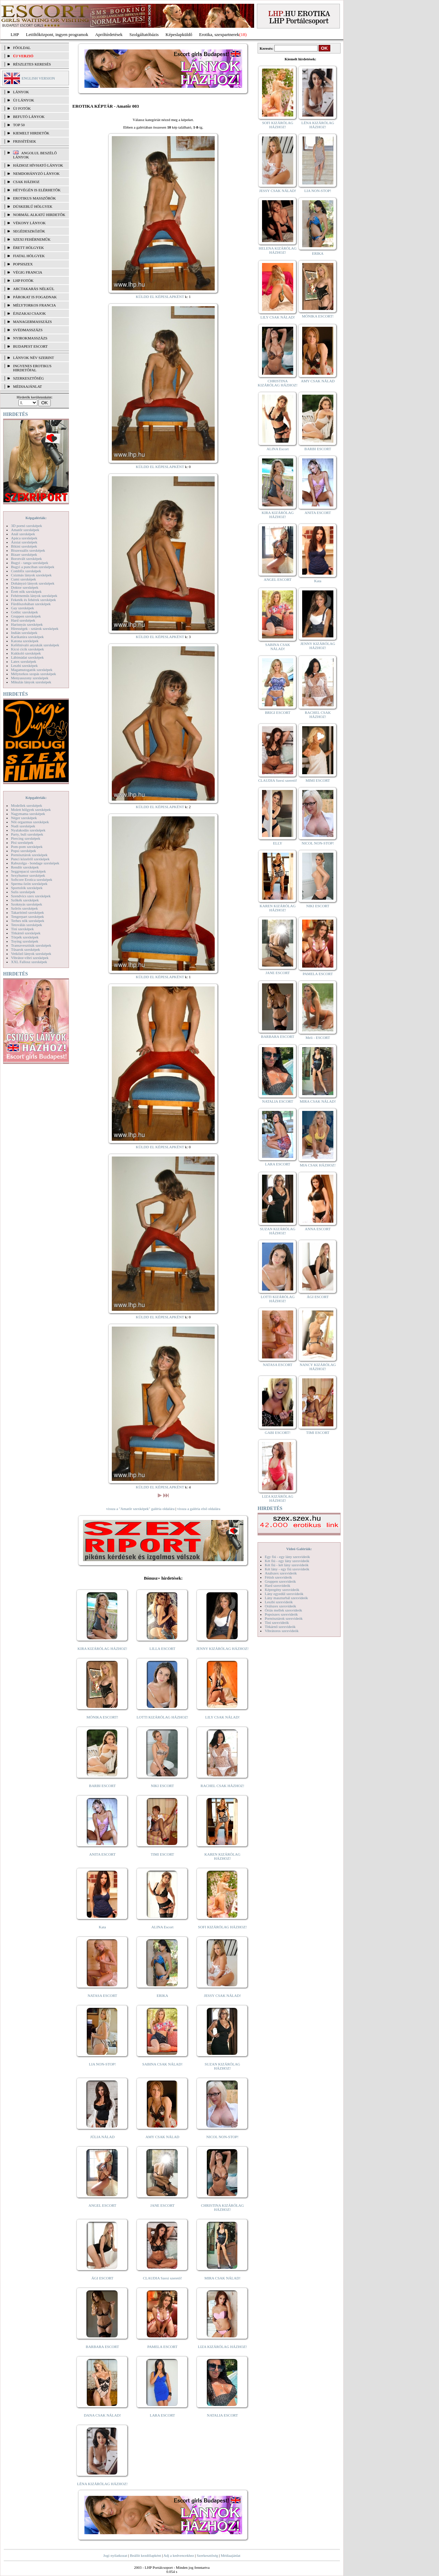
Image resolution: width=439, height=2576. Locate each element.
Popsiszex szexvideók (281, 1614)
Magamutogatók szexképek (31, 670)
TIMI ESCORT (162, 1854)
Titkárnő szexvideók (280, 1627)
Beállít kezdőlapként (145, 2555)
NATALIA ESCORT (222, 2415)
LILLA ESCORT (162, 1648)
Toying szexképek (24, 941)
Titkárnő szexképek (25, 933)
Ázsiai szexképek (24, 542)
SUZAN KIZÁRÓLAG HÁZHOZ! (222, 2066)
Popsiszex (23, 264)
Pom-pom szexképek (27, 846)
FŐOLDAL (22, 48)
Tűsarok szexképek (25, 949)
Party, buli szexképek (27, 834)
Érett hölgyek (28, 247)
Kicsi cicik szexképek (27, 649)
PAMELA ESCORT (162, 2347)
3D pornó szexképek (26, 526)
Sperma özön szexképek (29, 884)
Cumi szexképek (23, 579)
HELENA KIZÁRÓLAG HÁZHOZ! (277, 250)
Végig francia (27, 272)
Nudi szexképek (23, 826)
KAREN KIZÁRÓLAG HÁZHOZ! (222, 1856)
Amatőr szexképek (25, 530)
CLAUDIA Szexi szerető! (162, 2278)
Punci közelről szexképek (30, 859)
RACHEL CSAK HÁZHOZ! (222, 1786)
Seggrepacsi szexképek (28, 871)
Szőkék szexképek (25, 900)
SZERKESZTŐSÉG (28, 378)
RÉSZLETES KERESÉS (32, 64)
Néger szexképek (24, 818)
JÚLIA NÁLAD (102, 2137)
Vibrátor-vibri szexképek (29, 958)
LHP (15, 34)
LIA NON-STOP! (102, 2064)
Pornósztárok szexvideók (283, 1618)
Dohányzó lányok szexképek (32, 583)
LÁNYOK (21, 92)
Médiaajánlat (230, 2555)
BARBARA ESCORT (102, 2347)
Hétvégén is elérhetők (37, 190)
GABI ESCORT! (277, 1432)
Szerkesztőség (207, 2555)
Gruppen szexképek (26, 616)
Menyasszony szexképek (29, 678)
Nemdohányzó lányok (36, 173)
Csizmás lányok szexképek (31, 575)
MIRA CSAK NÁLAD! (222, 2278)
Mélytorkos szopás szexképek (33, 674)
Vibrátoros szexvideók (282, 1631)
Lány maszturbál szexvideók (286, 1598)
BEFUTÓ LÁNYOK (29, 117)
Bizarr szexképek (24, 554)
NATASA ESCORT (102, 1995)
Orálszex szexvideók (280, 1606)
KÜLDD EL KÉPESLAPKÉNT (160, 297)
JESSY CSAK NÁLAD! (222, 1995)
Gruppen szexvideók (280, 1581)
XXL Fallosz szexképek (29, 962)
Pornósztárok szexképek (29, 855)
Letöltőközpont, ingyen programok (57, 34)
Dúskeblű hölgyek (32, 206)
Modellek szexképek (26, 805)
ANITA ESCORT (102, 1854)
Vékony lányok (29, 223)
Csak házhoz (26, 182)
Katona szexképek (24, 641)
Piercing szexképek (25, 838)
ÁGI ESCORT (103, 2278)
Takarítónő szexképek (27, 912)
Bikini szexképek (24, 546)
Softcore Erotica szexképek (31, 879)
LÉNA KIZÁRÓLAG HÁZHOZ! (102, 2484)
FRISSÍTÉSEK (24, 141)
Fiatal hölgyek (29, 256)
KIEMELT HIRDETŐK (31, 133)
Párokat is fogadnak (35, 297)
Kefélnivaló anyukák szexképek (35, 645)
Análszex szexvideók (281, 1573)
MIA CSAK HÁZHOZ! (318, 1165)
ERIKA (162, 1995)
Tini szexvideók (277, 1622)
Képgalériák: (36, 518)
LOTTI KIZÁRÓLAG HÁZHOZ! (162, 1717)
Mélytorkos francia (34, 305)
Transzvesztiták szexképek (31, 945)
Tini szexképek (22, 929)
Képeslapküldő (179, 34)
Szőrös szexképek (24, 908)
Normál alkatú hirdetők (39, 215)
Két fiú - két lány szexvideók (286, 1565)
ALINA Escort (162, 1927)
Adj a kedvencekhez (179, 2555)
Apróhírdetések (108, 34)
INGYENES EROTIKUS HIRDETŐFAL (32, 368)
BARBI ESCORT (102, 1786)
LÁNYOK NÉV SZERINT (33, 358)
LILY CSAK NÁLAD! (222, 1717)
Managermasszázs (32, 322)
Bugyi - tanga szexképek (29, 563)
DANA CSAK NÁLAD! (102, 2415)
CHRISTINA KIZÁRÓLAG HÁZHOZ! (222, 2207)
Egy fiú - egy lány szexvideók (287, 1557)
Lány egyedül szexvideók (284, 1594)
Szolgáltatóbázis (143, 34)
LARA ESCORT (162, 2415)
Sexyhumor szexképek (28, 875)
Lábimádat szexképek (27, 657)
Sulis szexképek (23, 892)
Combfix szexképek (26, 571)
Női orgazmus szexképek (30, 822)
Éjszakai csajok (29, 313)
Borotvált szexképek (26, 558)
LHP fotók (23, 280)
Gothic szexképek (24, 612)
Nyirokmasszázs (30, 338)
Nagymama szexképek (28, 814)
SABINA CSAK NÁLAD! (162, 2064)
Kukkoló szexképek (26, 653)
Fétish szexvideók (278, 1577)
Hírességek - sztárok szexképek (34, 628)
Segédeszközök (29, 231)
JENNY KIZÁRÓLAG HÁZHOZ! (222, 1648)
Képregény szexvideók (282, 1589)
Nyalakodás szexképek (28, 830)
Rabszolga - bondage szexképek (35, 863)
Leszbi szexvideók (279, 1602)
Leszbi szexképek (24, 665)
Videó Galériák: (299, 1549)
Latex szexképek (23, 661)
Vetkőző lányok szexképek (31, 953)
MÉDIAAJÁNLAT (27, 386)
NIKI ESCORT (162, 1786)
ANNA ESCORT (318, 1229)
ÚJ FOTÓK (22, 108)
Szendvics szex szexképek (30, 896)
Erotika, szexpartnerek (219, 34)
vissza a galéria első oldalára (199, 1509)
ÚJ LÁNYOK (23, 100)
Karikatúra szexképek (27, 637)
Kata (102, 1927)
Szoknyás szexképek (26, 904)
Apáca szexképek (24, 538)
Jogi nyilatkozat (115, 2555)
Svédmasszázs (28, 330)
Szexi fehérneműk (31, 239)
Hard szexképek (23, 620)
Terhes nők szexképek (27, 921)
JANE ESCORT (162, 2205)
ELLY (277, 843)
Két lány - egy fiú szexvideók (287, 1569)
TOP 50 (19, 125)
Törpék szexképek (24, 937)
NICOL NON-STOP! (222, 2137)
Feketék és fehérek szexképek (33, 600)
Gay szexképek (22, 608)
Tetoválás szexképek (26, 925)
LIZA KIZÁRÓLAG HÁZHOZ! (222, 2347)
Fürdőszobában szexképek (31, 604)
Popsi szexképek (23, 851)
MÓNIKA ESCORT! (102, 1717)
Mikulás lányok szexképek (31, 682)
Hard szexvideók (277, 1585)
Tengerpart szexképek (27, 916)
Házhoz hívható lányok (38, 165)
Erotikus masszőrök (34, 198)
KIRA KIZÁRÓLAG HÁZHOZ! (102, 1648)
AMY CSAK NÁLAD (162, 2137)
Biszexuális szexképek (28, 550)
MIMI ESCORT (318, 780)
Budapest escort (30, 346)
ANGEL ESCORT (102, 2205)
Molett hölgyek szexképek (31, 809)
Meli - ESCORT (318, 1037)
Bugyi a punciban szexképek (32, 567)
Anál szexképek (23, 534)
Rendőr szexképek (25, 867)
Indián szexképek (24, 633)
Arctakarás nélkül (33, 289)
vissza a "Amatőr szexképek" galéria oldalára (140, 1509)
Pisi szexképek (22, 842)
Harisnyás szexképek (27, 624)
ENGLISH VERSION (38, 78)
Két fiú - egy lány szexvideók (287, 1561)
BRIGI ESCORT (277, 712)
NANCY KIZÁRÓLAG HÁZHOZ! (318, 1367)
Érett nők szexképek (26, 591)
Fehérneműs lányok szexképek (34, 596)
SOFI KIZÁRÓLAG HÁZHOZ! (222, 1927)
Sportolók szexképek (27, 888)
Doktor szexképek (24, 587)
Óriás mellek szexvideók (283, 1610)
